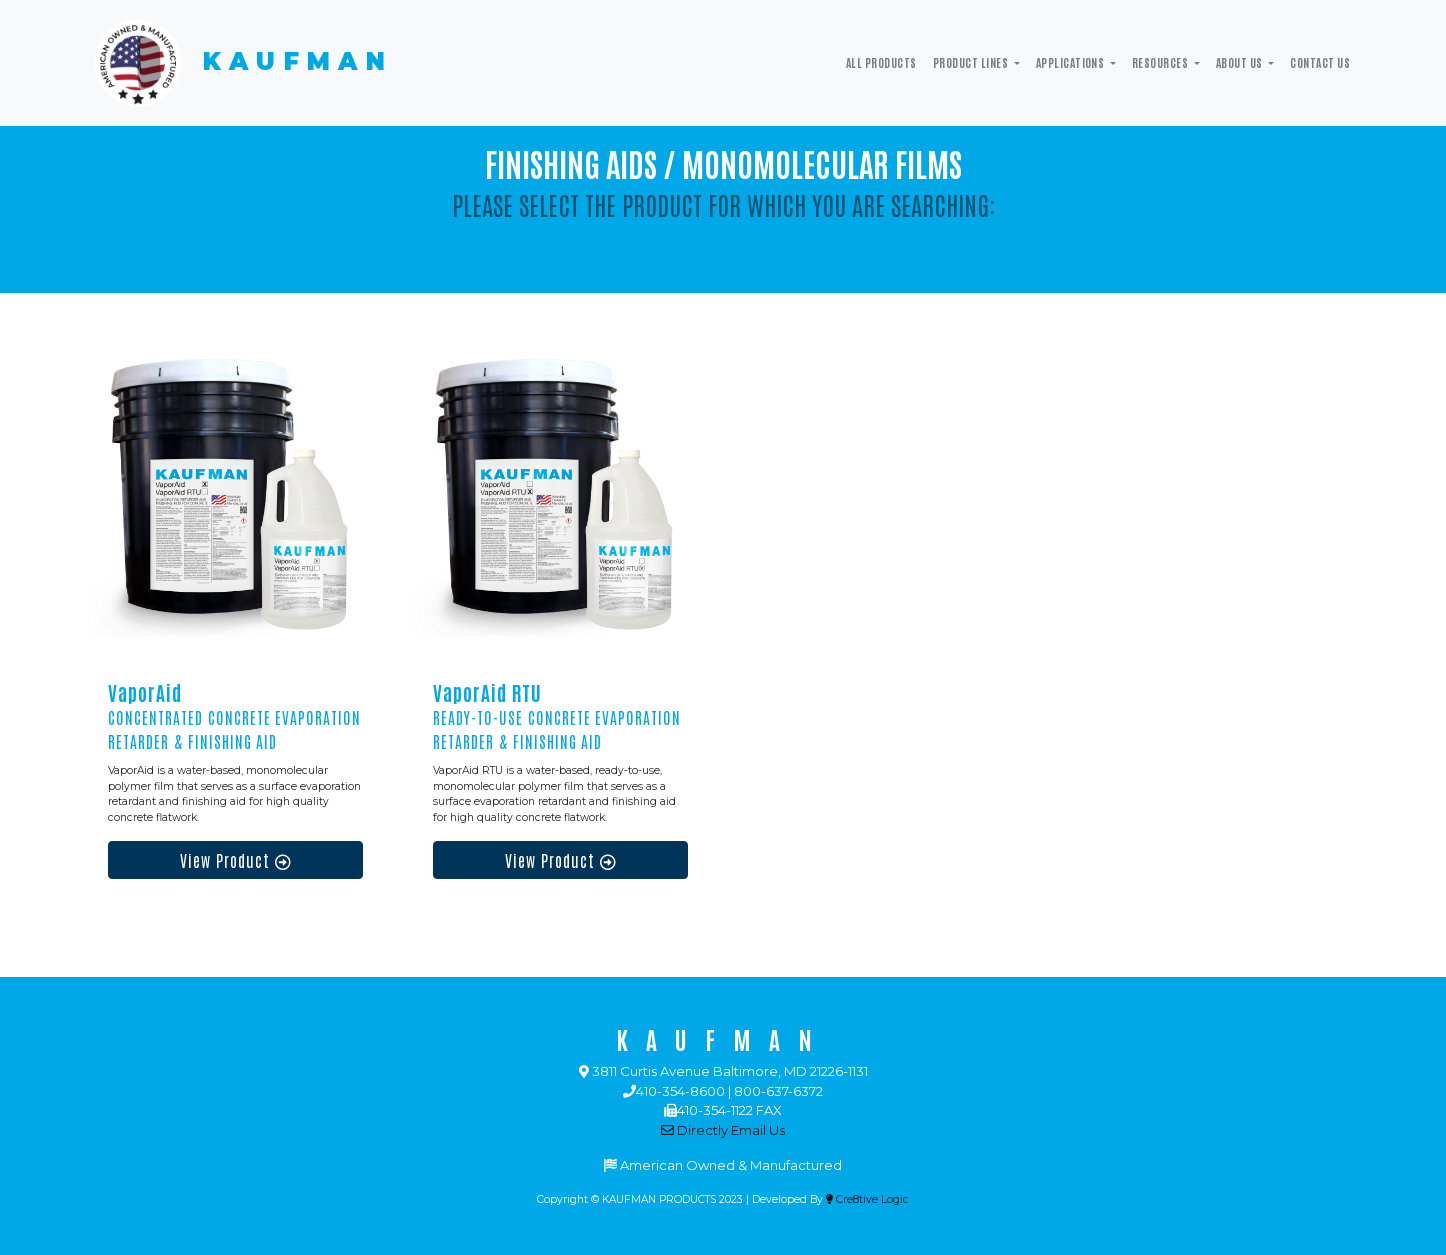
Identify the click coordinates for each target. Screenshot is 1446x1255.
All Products (881, 62)
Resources (1161, 62)
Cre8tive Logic (867, 1199)
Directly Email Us (723, 1130)
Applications (1071, 62)
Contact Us (1320, 62)
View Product (236, 860)
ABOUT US (1240, 62)
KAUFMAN (240, 63)
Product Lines (972, 62)
